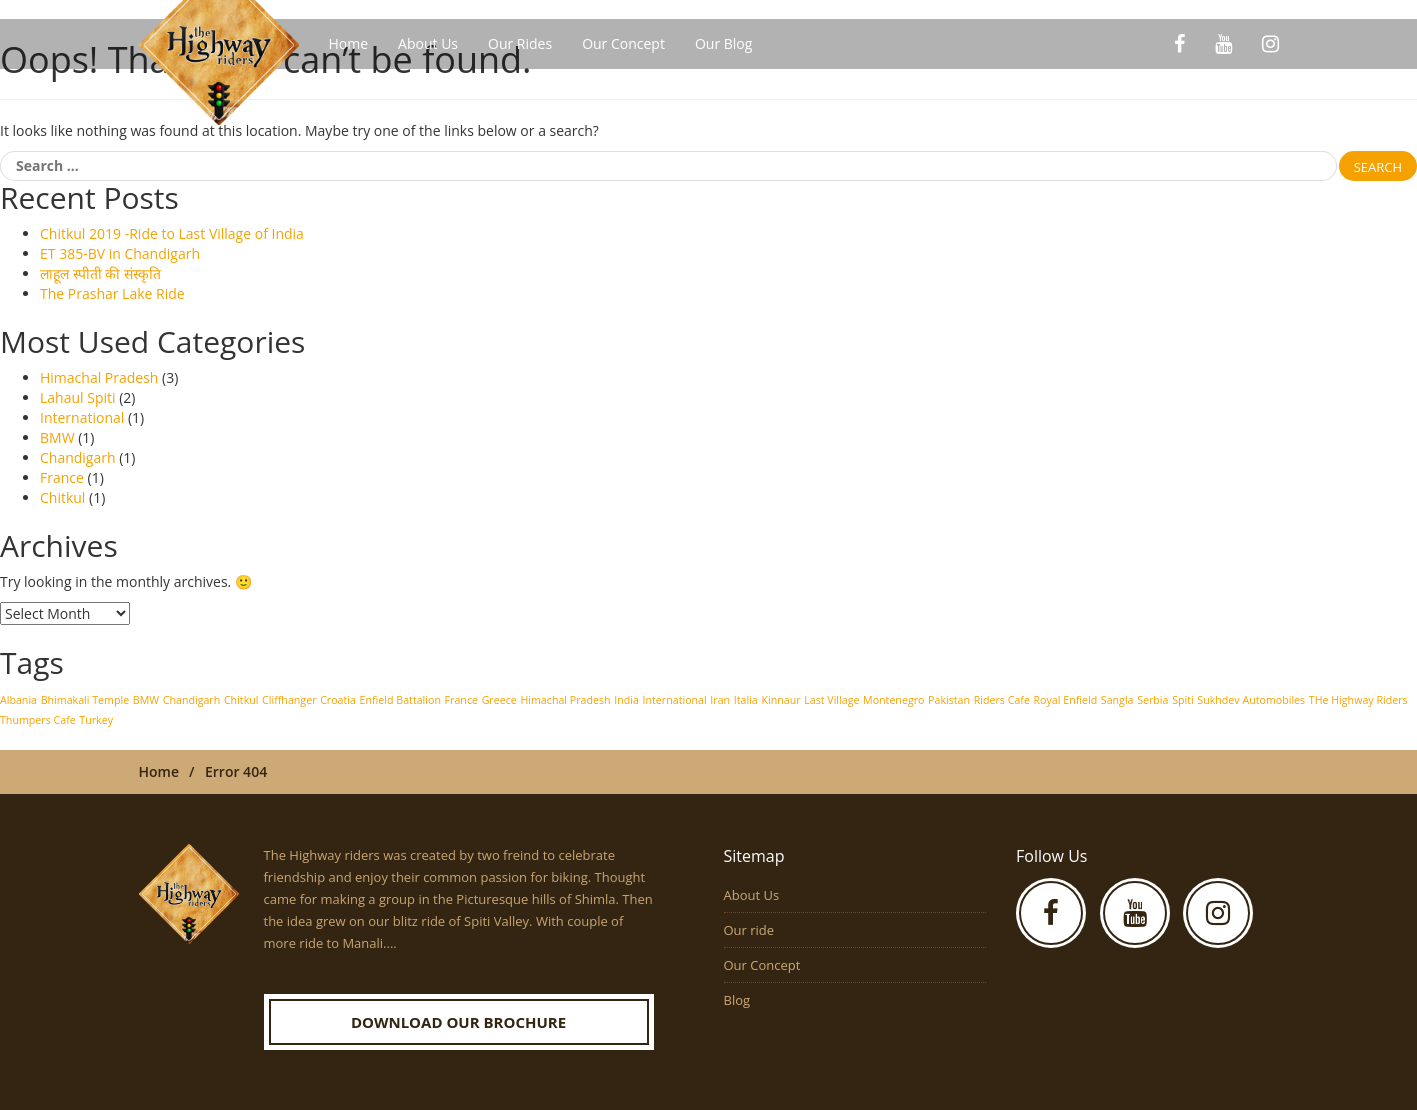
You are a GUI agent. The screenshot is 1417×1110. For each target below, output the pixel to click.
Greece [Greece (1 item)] (499, 700)
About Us (428, 43)
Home (349, 43)
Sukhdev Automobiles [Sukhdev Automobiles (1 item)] (1251, 700)
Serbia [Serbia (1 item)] (1152, 700)
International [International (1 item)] (675, 700)
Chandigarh (78, 457)
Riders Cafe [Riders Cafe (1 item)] (1002, 700)
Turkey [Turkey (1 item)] (96, 720)
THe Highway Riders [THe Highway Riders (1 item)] (1358, 700)
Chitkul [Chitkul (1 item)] (241, 700)
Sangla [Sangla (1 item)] (1117, 700)
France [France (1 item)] (461, 700)
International (82, 417)
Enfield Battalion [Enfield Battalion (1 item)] (400, 700)
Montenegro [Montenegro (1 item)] (893, 700)
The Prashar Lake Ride (112, 293)
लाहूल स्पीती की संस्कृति (100, 273)
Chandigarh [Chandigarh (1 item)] (192, 700)
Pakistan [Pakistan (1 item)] (949, 700)
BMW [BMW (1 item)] (146, 700)
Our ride (749, 930)
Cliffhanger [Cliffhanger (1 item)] (289, 700)
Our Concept (623, 43)
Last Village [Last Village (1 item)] (831, 700)
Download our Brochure (458, 1022)
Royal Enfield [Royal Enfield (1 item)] (1066, 700)
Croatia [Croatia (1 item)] (338, 700)
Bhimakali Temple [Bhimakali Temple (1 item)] (85, 700)
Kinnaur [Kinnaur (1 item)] (780, 700)
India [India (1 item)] (626, 700)
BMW (57, 437)
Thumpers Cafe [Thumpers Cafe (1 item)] (38, 720)
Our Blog (723, 43)
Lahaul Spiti (78, 397)
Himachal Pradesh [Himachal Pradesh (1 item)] (565, 700)
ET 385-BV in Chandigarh (120, 253)
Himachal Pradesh (99, 377)
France (62, 477)
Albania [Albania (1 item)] (18, 700)
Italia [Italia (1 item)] (746, 700)
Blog (737, 1000)
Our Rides (520, 43)
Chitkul (62, 497)
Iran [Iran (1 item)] (720, 700)
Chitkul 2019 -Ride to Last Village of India (172, 233)
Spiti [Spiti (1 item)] (1183, 700)
